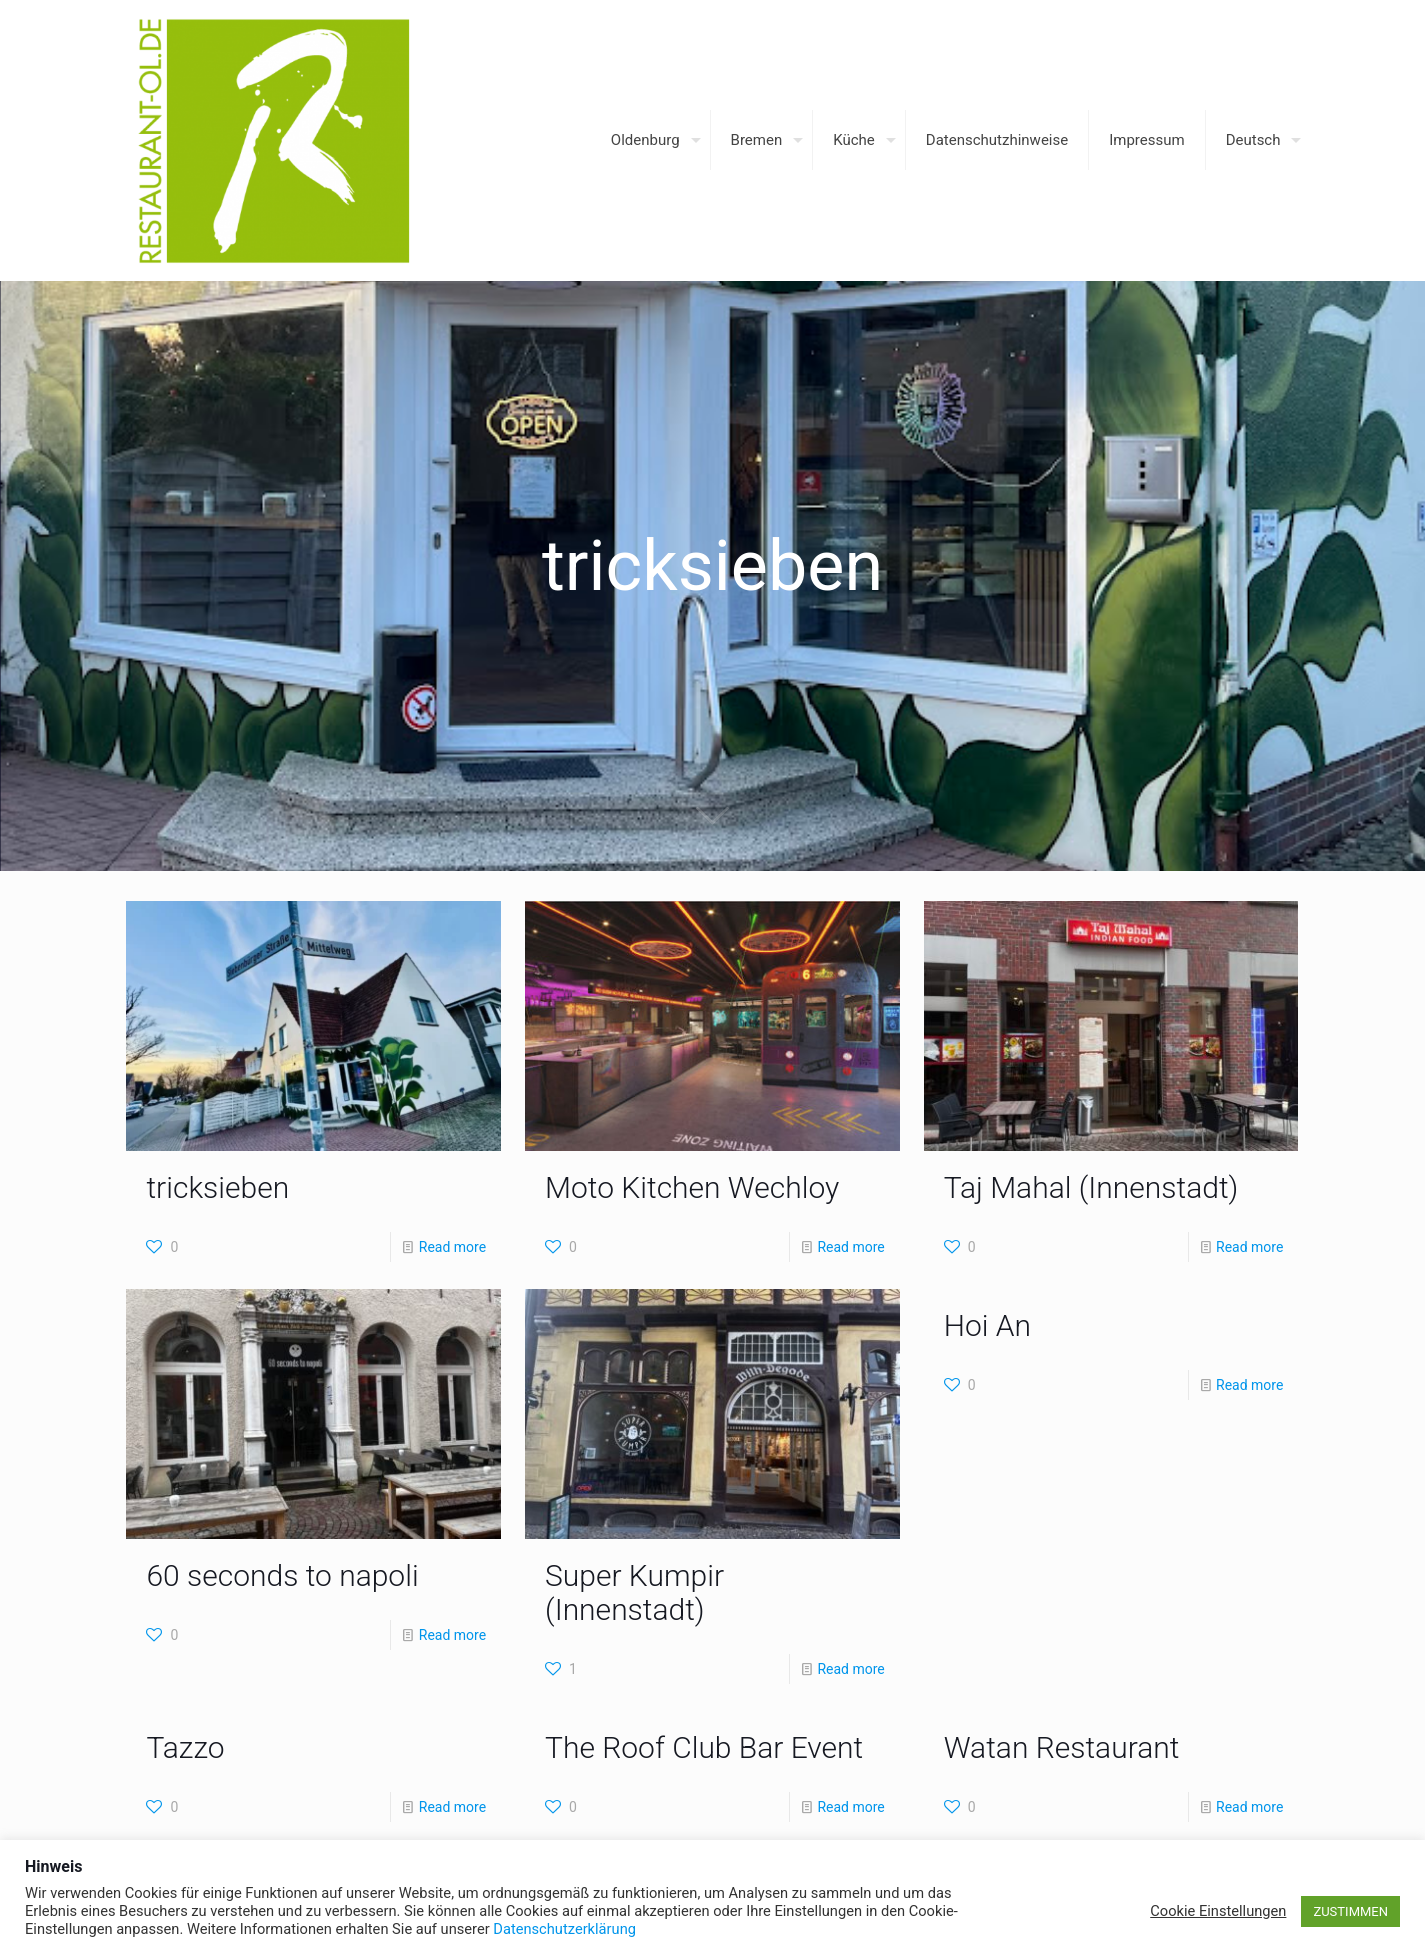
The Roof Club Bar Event (704, 1747)
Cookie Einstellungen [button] (1218, 1911)
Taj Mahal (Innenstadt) (1091, 1187)
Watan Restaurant (1062, 1747)
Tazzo (185, 1747)
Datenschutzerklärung (564, 1929)
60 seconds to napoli (282, 1575)
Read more (452, 1247)
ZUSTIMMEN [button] (1350, 1911)
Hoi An (987, 1325)
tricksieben (217, 1187)
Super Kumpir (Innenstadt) (634, 1592)
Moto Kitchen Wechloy (692, 1187)
